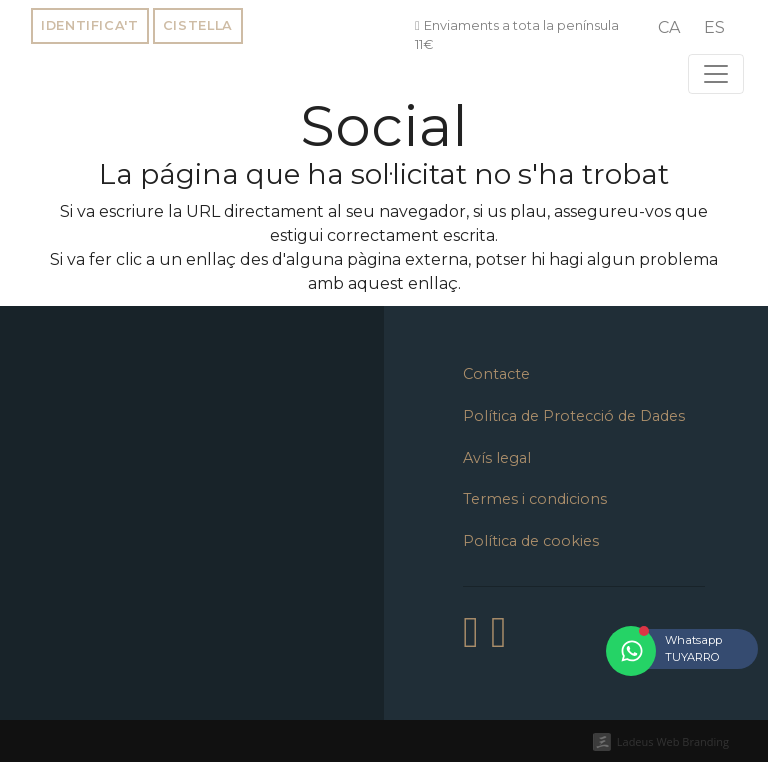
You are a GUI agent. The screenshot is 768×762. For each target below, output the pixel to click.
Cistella (198, 25)
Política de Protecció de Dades (574, 416)
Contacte (496, 374)
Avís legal (497, 458)
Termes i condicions (535, 499)
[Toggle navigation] (716, 74)
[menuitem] (669, 28)
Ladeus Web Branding (673, 741)
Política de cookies (531, 541)
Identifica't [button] (90, 25)
